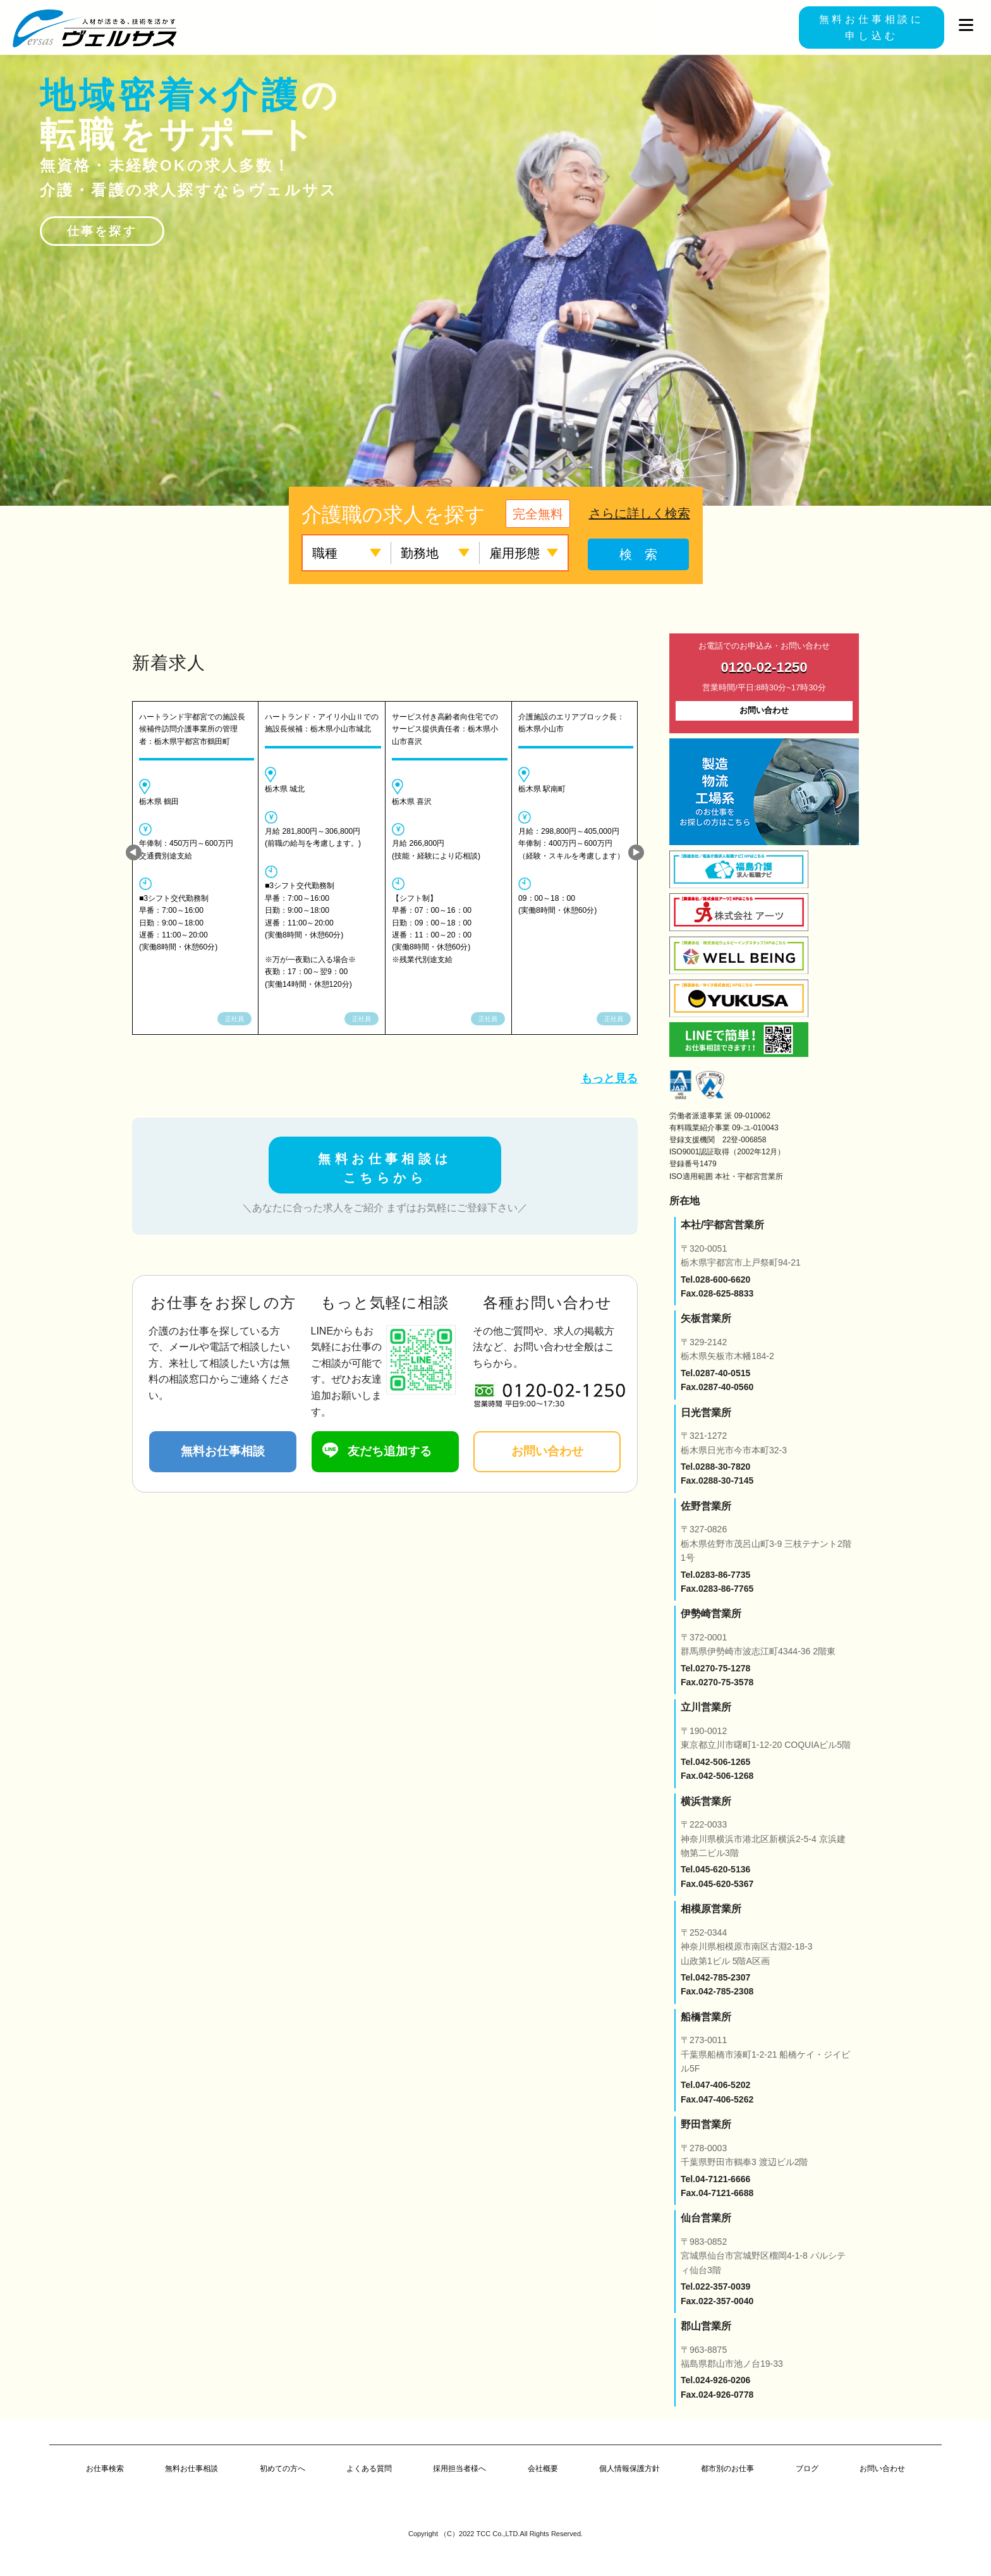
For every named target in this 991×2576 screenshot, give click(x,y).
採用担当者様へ (459, 2468)
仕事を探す (102, 231)
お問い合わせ (547, 1451)
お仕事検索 (105, 2468)
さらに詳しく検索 (639, 513)
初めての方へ (282, 2468)
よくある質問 (369, 2468)
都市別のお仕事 (727, 2468)
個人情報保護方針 (629, 2468)
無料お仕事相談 (223, 1451)
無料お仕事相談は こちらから (384, 1168)
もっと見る (609, 1078)
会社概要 (543, 2468)
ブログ (807, 2468)
